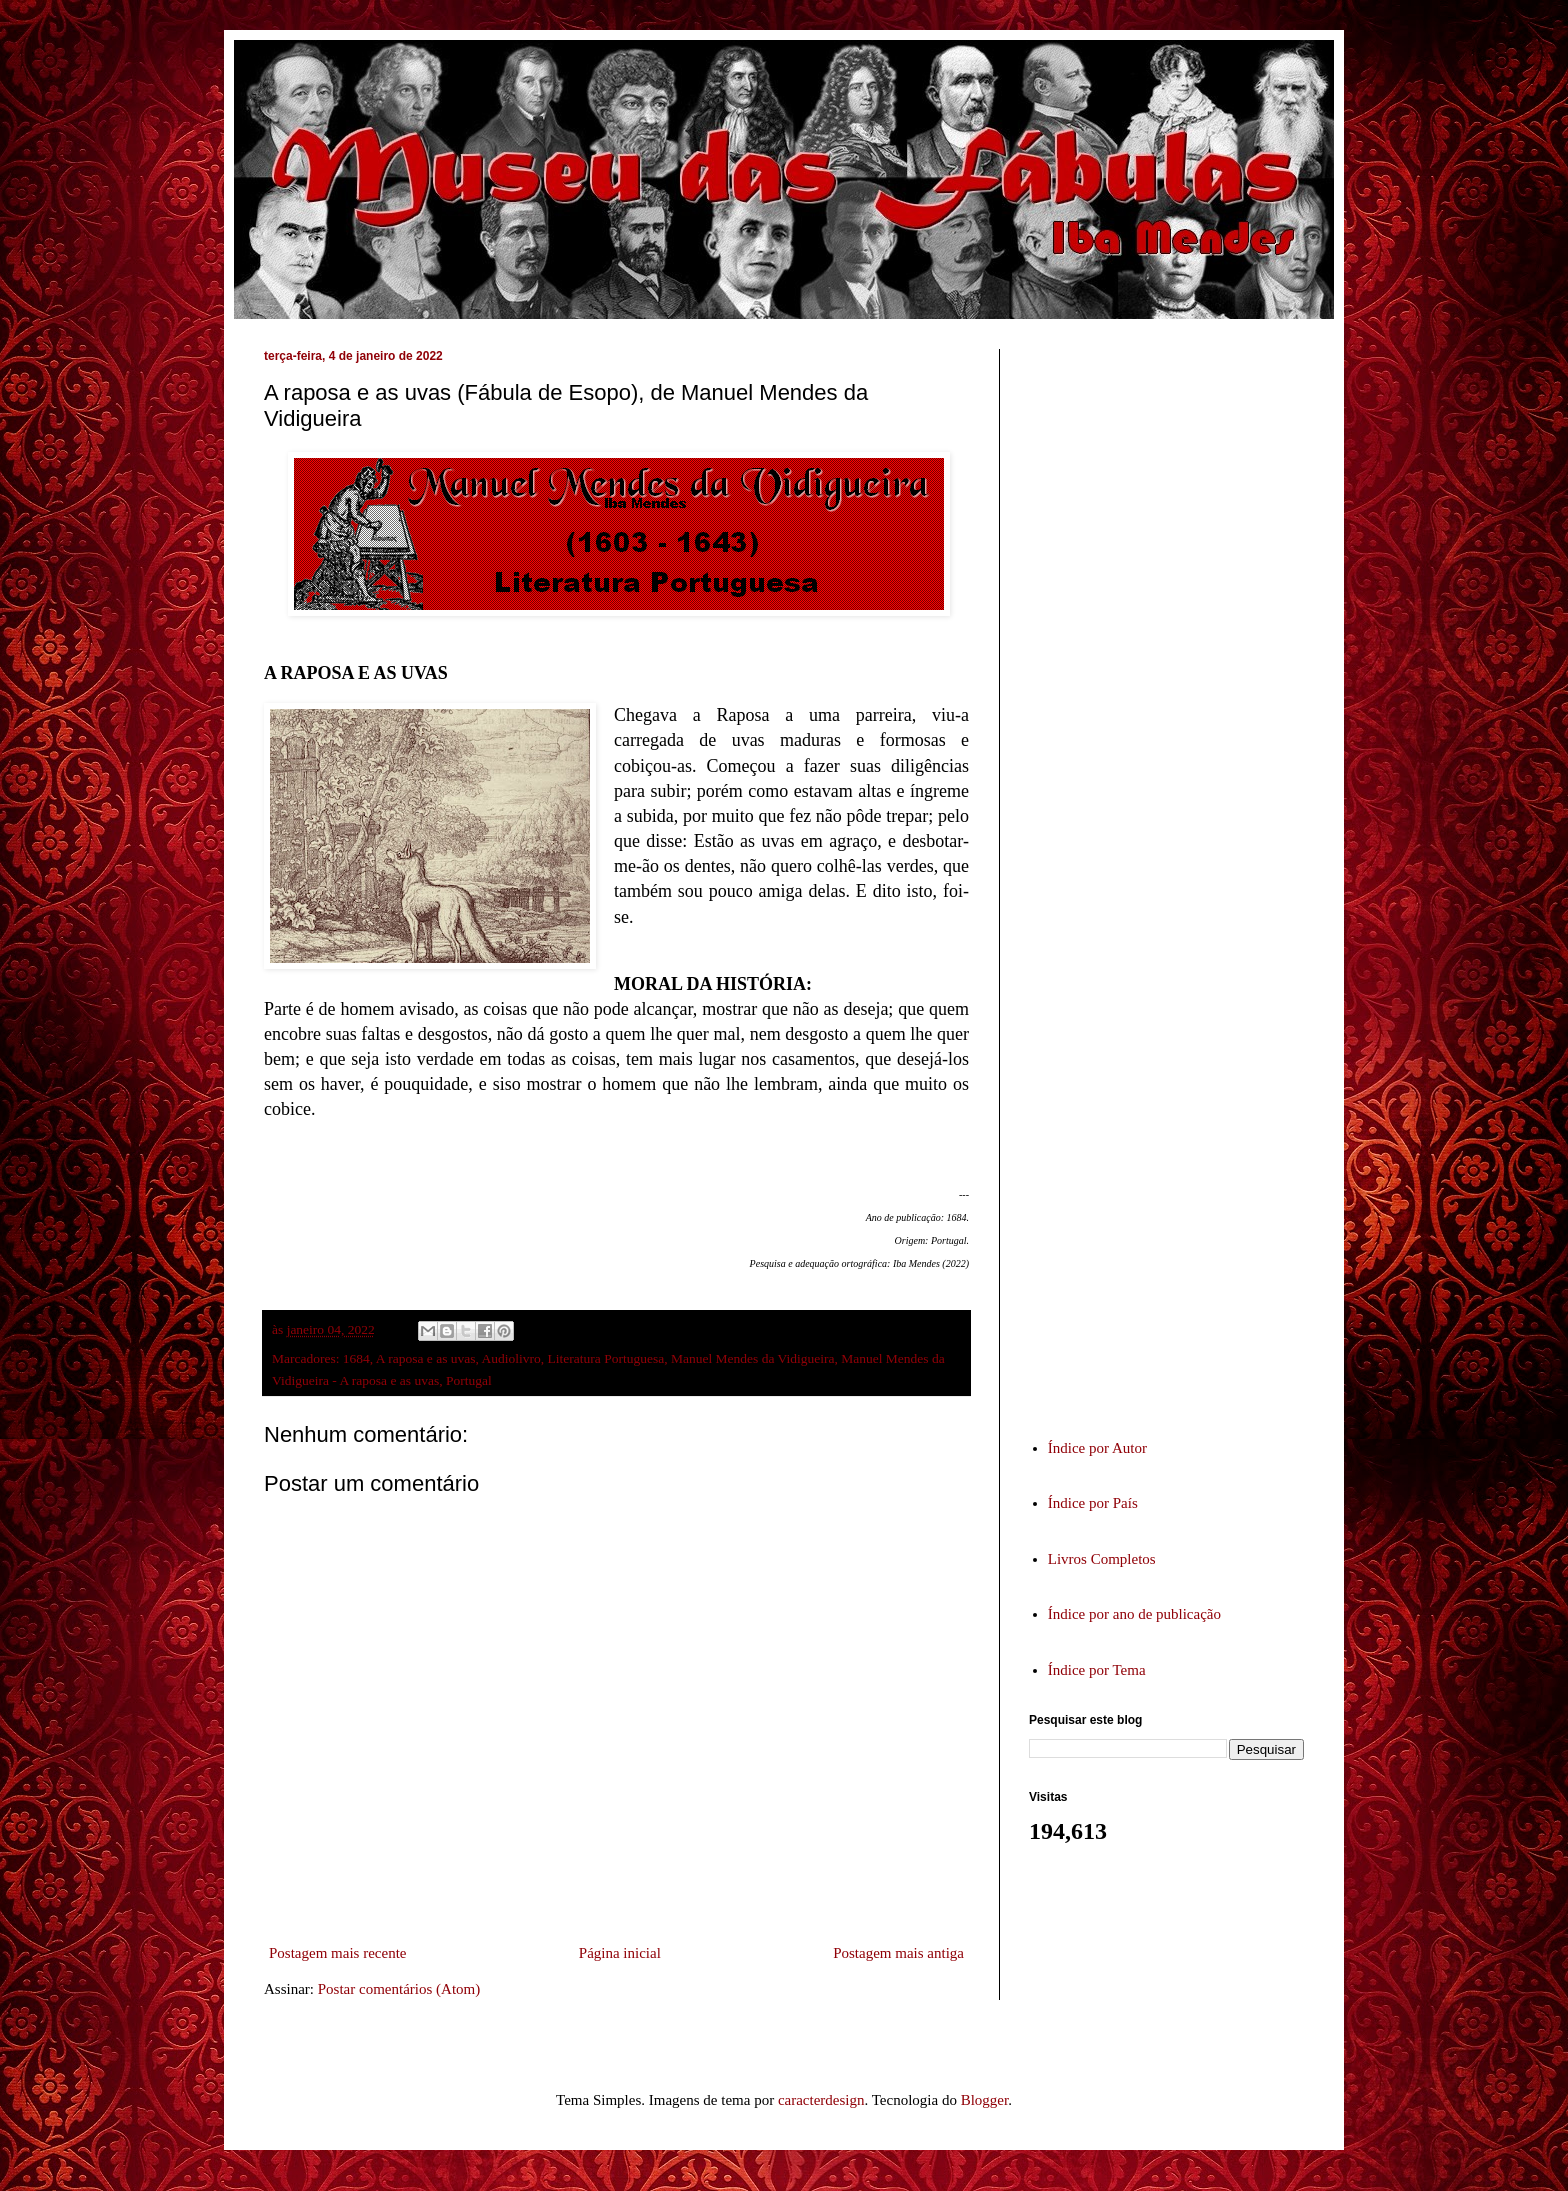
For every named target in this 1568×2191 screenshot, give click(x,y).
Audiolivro (511, 1358)
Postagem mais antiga (898, 1953)
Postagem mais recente (337, 1953)
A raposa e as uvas (426, 1358)
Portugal (469, 1380)
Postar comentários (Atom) (399, 1989)
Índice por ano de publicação (1134, 1614)
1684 (356, 1358)
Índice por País (1093, 1503)
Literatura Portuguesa (606, 1358)
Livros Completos (1102, 1559)
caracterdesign (821, 2100)
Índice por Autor (1097, 1448)
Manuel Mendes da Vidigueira (753, 1358)
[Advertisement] (1179, 874)
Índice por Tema (1097, 1670)
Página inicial (620, 1953)
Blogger (985, 2100)
